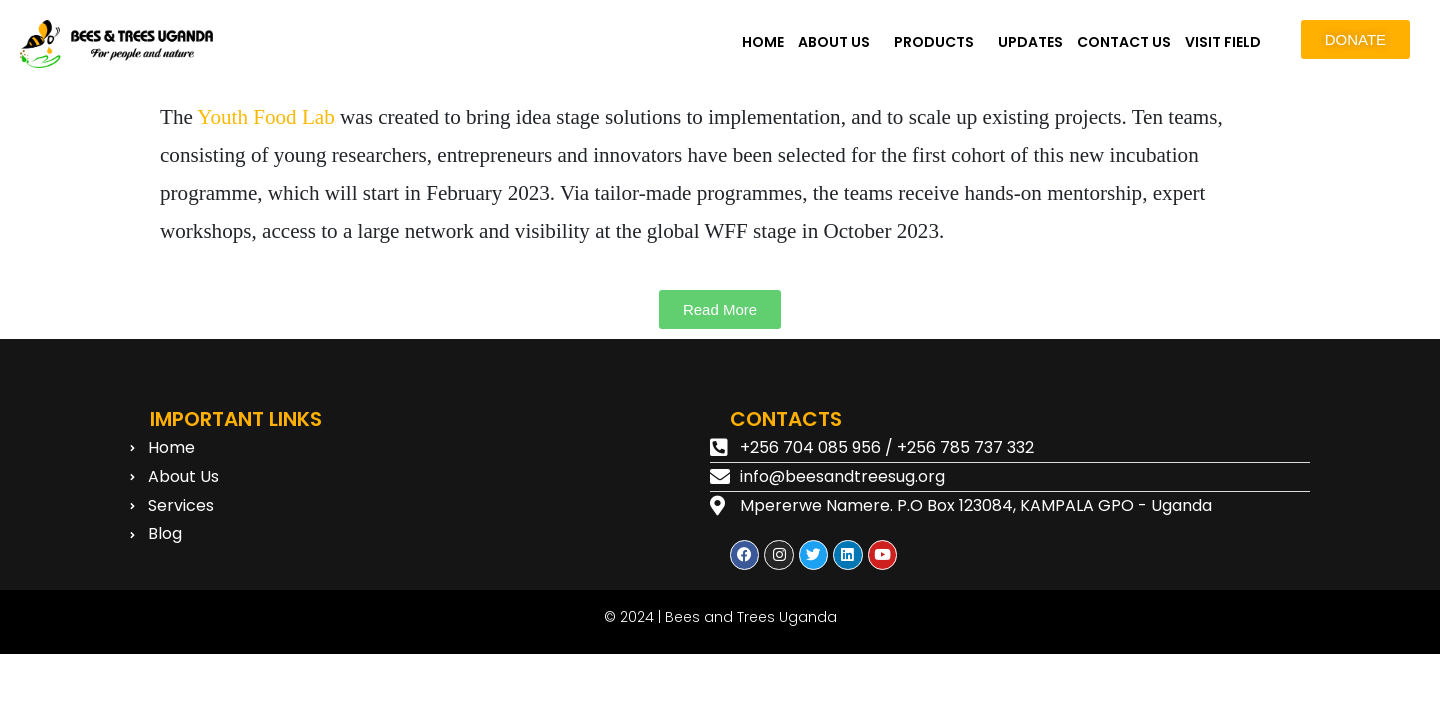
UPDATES (1030, 42)
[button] (839, 42)
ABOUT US (834, 42)
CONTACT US (1124, 42)
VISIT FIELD (1223, 42)
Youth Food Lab (265, 117)
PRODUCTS (934, 42)
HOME (763, 42)
